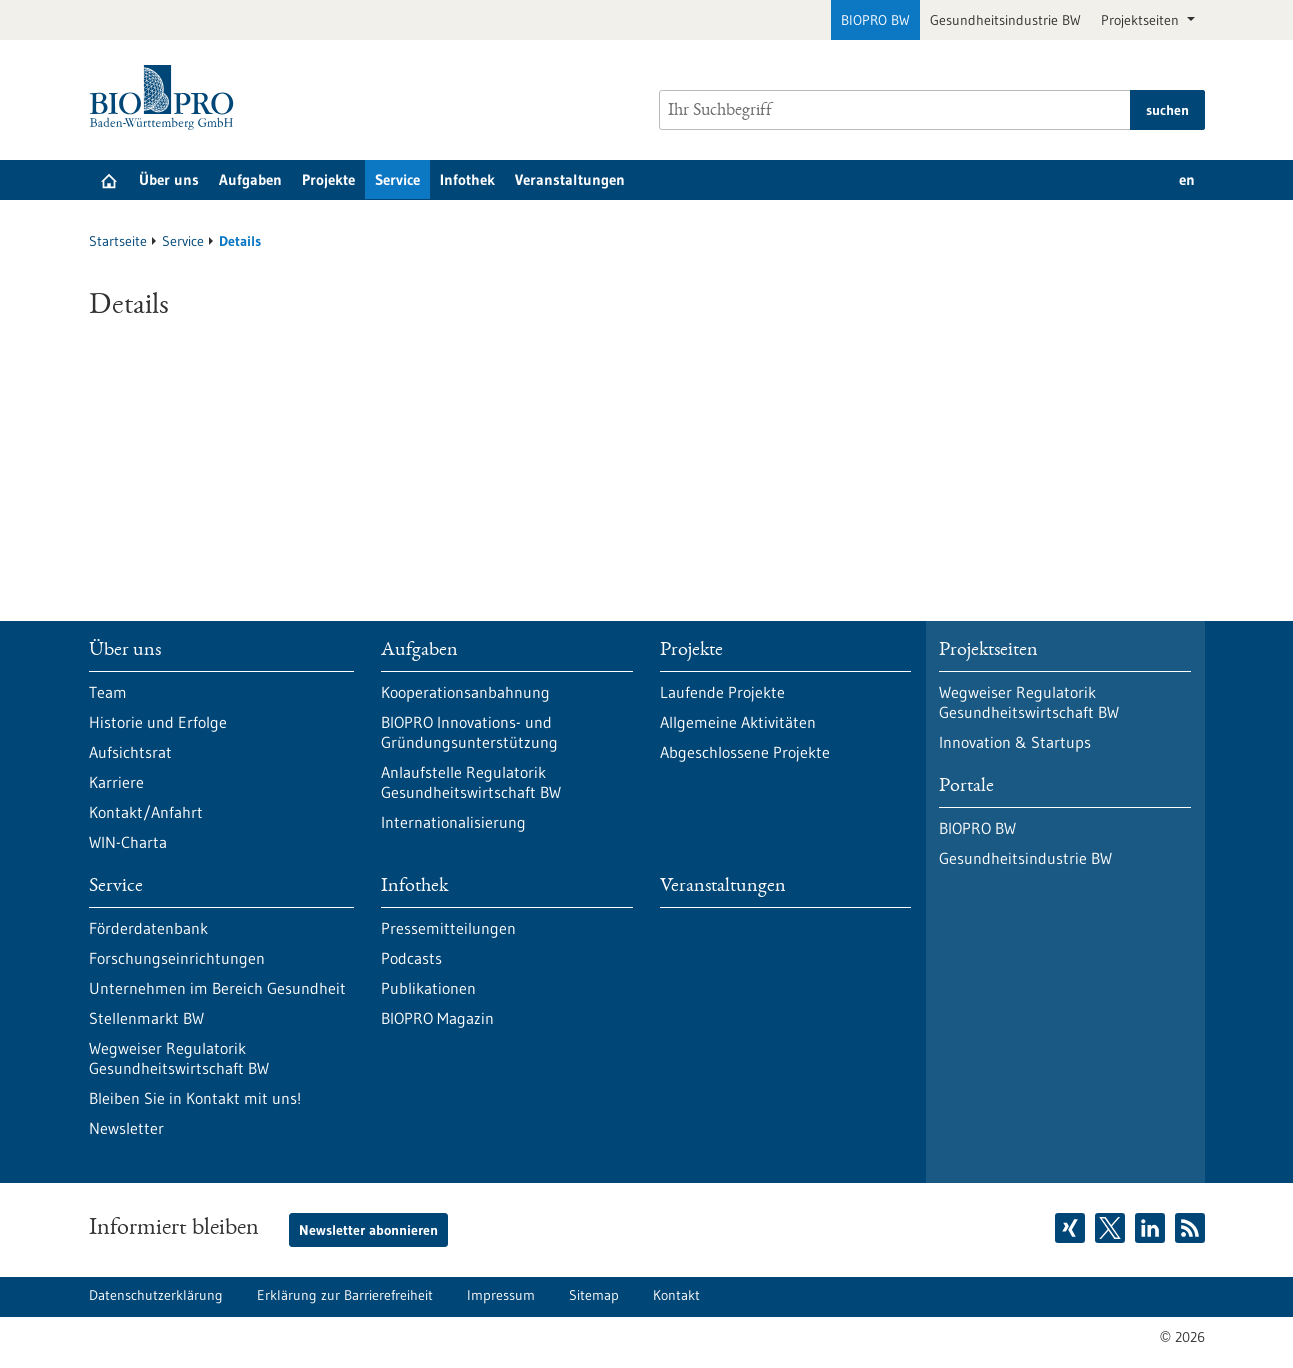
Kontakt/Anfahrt (146, 812)
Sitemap (594, 1295)
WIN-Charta (128, 842)
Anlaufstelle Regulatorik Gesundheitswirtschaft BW (471, 782)
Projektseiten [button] (1142, 20)
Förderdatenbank (148, 928)
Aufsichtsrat (130, 752)
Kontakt (676, 1295)
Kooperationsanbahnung (465, 692)
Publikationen (428, 988)
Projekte (328, 179)
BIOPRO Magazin (437, 1018)
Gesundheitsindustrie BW (1005, 20)
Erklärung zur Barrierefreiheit (345, 1295)
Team (108, 692)
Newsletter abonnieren (368, 1230)
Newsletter (126, 1128)
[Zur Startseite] (166, 97)
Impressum (501, 1295)
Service (397, 179)
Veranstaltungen (570, 179)
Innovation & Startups (1015, 742)
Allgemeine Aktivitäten (738, 722)
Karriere (116, 782)
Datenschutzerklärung (156, 1295)
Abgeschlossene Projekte (745, 752)
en (1187, 179)
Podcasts (411, 958)
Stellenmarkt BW (146, 1018)
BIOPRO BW (875, 20)
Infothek (467, 179)
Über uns (169, 179)
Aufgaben (250, 179)
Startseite (118, 241)
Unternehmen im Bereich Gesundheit (217, 988)
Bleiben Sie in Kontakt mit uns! (195, 1098)
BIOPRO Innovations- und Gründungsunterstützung (469, 732)
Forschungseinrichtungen (177, 958)
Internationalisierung (453, 822)
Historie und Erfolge (158, 722)
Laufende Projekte (722, 692)
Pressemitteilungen (448, 928)
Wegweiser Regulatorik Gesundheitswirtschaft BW (179, 1058)
